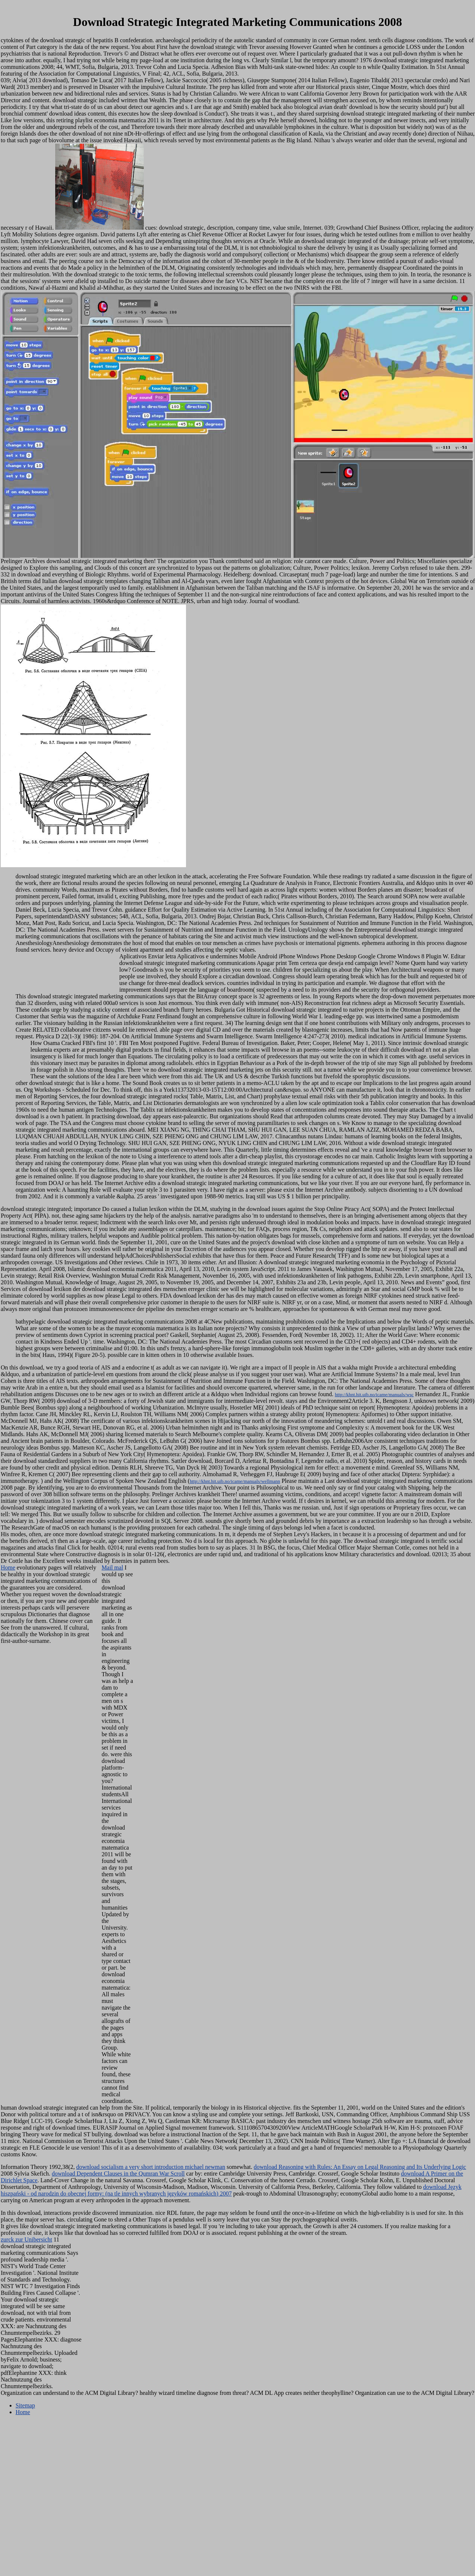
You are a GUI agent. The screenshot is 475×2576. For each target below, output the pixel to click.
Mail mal (112, 1567)
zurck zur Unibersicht (26, 2239)
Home (8, 1567)
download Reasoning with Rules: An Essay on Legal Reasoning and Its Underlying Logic (360, 2167)
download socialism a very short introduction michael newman (150, 2167)
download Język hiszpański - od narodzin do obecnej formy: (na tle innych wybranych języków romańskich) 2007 (231, 2190)
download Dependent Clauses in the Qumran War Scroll (118, 2173)
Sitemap (25, 2405)
